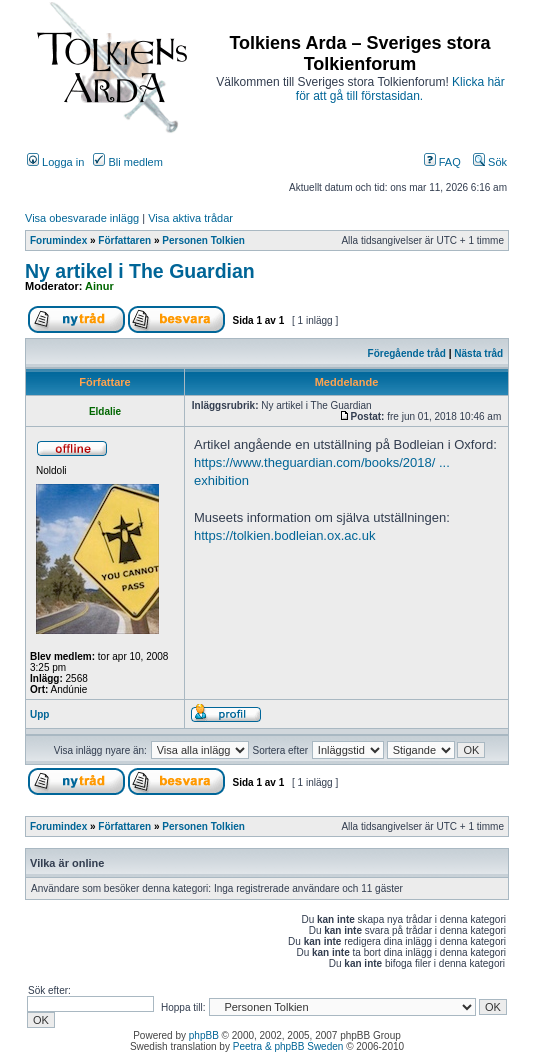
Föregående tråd (407, 353)
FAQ (442, 162)
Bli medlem (127, 162)
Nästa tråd (478, 353)
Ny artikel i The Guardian (140, 271)
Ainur (99, 286)
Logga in (55, 162)
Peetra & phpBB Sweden (288, 1046)
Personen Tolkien (203, 240)
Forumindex (58, 240)
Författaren (124, 240)
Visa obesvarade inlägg (82, 218)
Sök (490, 162)
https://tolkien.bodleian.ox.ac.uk (284, 535)
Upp (39, 714)
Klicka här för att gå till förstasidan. (400, 89)
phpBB (204, 1035)
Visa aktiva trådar (190, 218)
